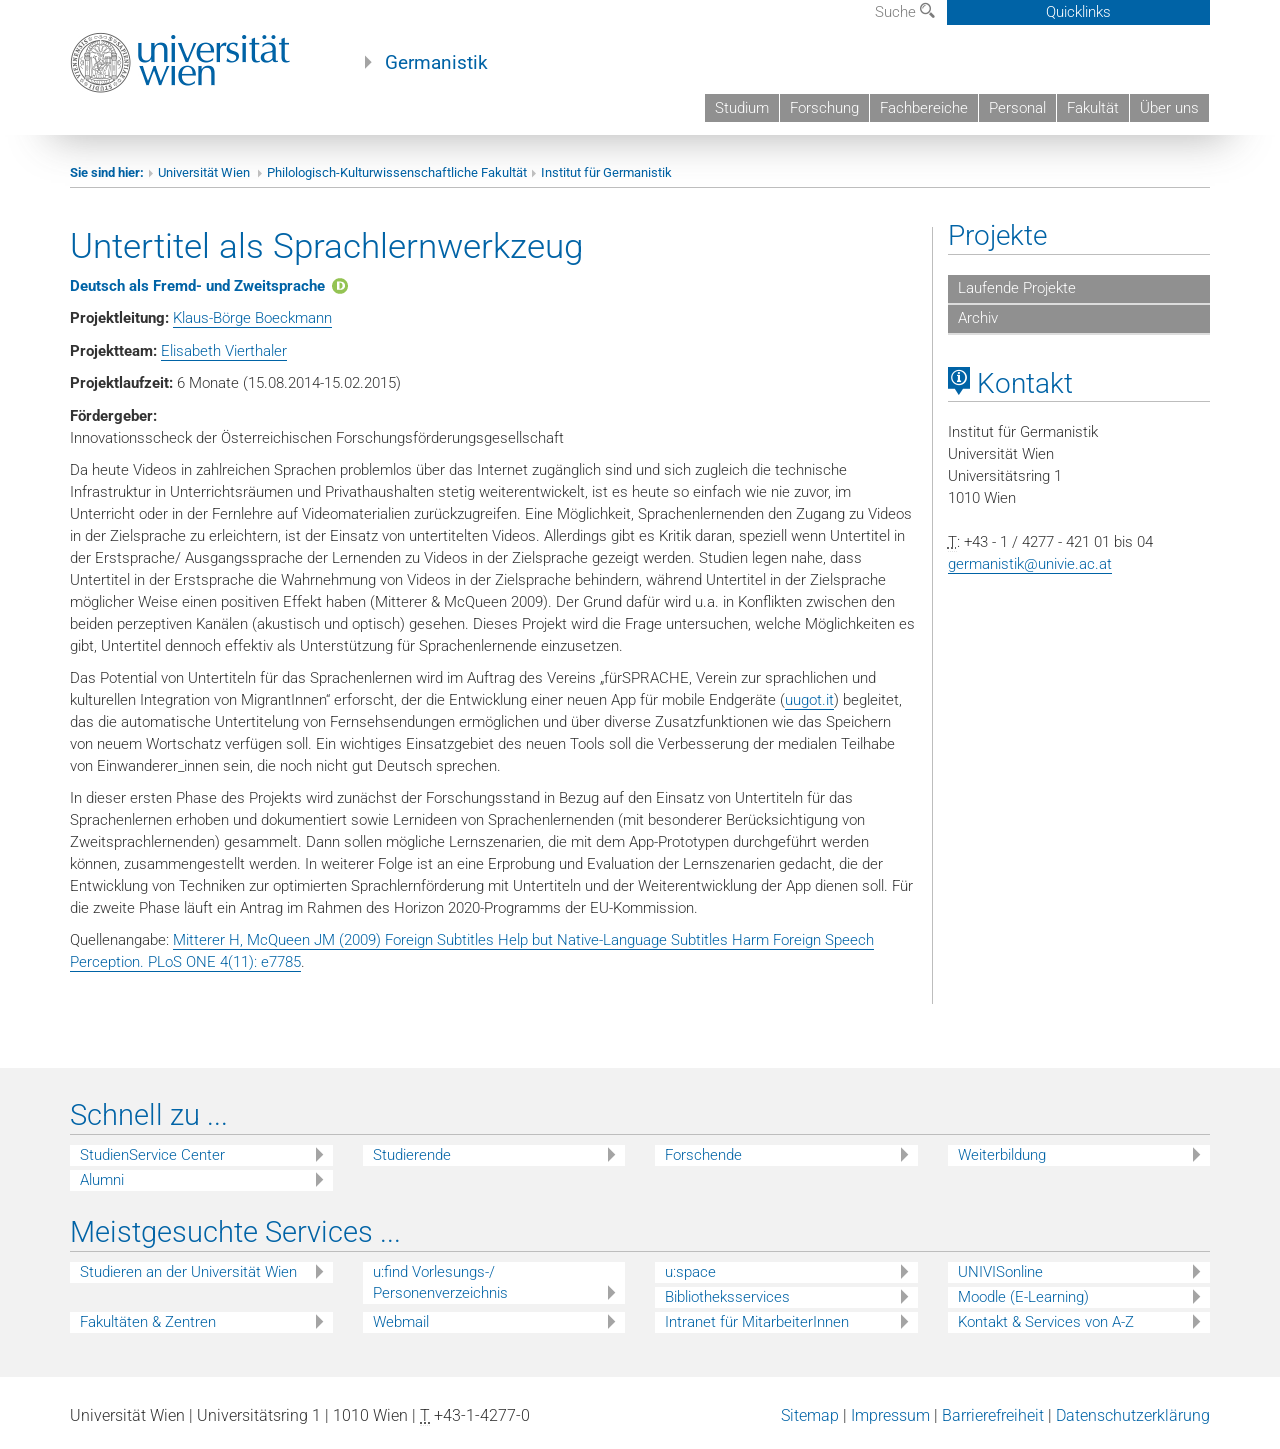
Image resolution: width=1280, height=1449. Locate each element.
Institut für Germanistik (606, 172)
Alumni (102, 1180)
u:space (690, 1272)
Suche (905, 12)
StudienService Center (152, 1155)
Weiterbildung (1002, 1155)
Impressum (890, 1415)
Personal (1017, 108)
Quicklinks (1078, 12)
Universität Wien (205, 172)
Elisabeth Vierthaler (224, 351)
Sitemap (810, 1415)
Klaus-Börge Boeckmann (252, 318)
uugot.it (809, 700)
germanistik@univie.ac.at (1030, 564)
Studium (742, 108)
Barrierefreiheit (993, 1415)
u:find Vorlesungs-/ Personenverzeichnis (440, 1282)
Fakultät (1093, 108)
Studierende (412, 1155)
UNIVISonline (1000, 1272)
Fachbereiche (924, 108)
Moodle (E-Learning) (1023, 1297)
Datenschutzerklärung (1133, 1415)
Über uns (1169, 108)
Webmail (401, 1322)
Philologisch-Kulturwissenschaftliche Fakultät (397, 172)
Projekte (997, 235)
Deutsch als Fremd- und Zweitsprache (197, 286)
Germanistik (436, 63)
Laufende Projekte (1017, 288)
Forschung (824, 108)
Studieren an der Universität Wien (188, 1272)
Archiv (978, 318)
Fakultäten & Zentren (148, 1322)
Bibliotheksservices (727, 1297)
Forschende (703, 1155)
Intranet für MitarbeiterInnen (757, 1322)
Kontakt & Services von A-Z (1046, 1322)
